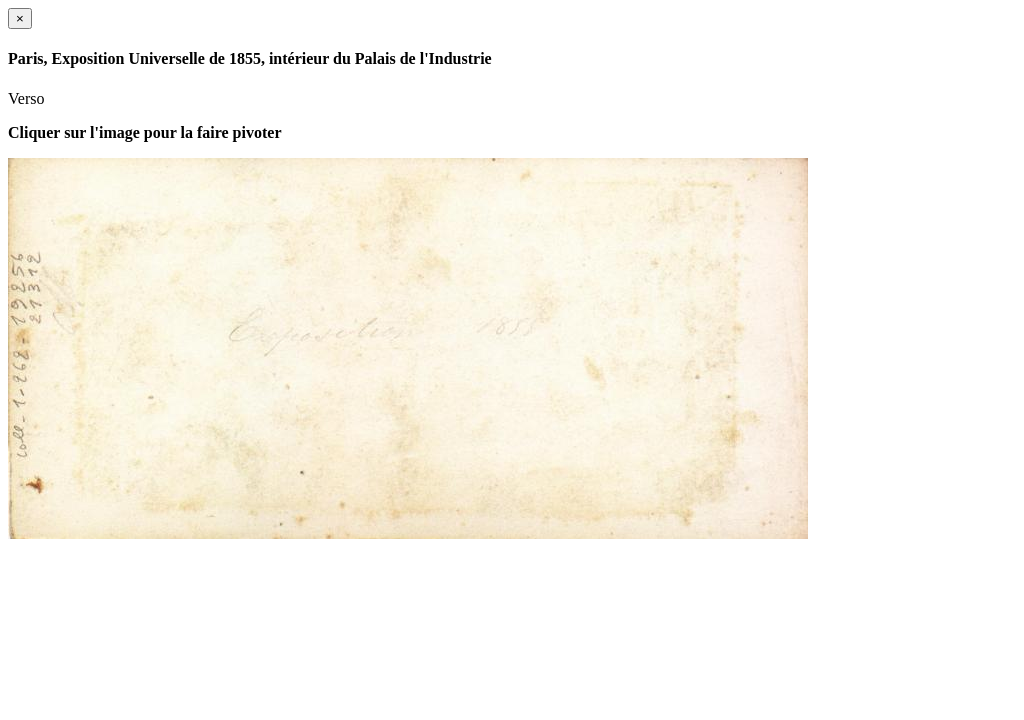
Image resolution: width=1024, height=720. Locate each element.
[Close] (20, 18)
